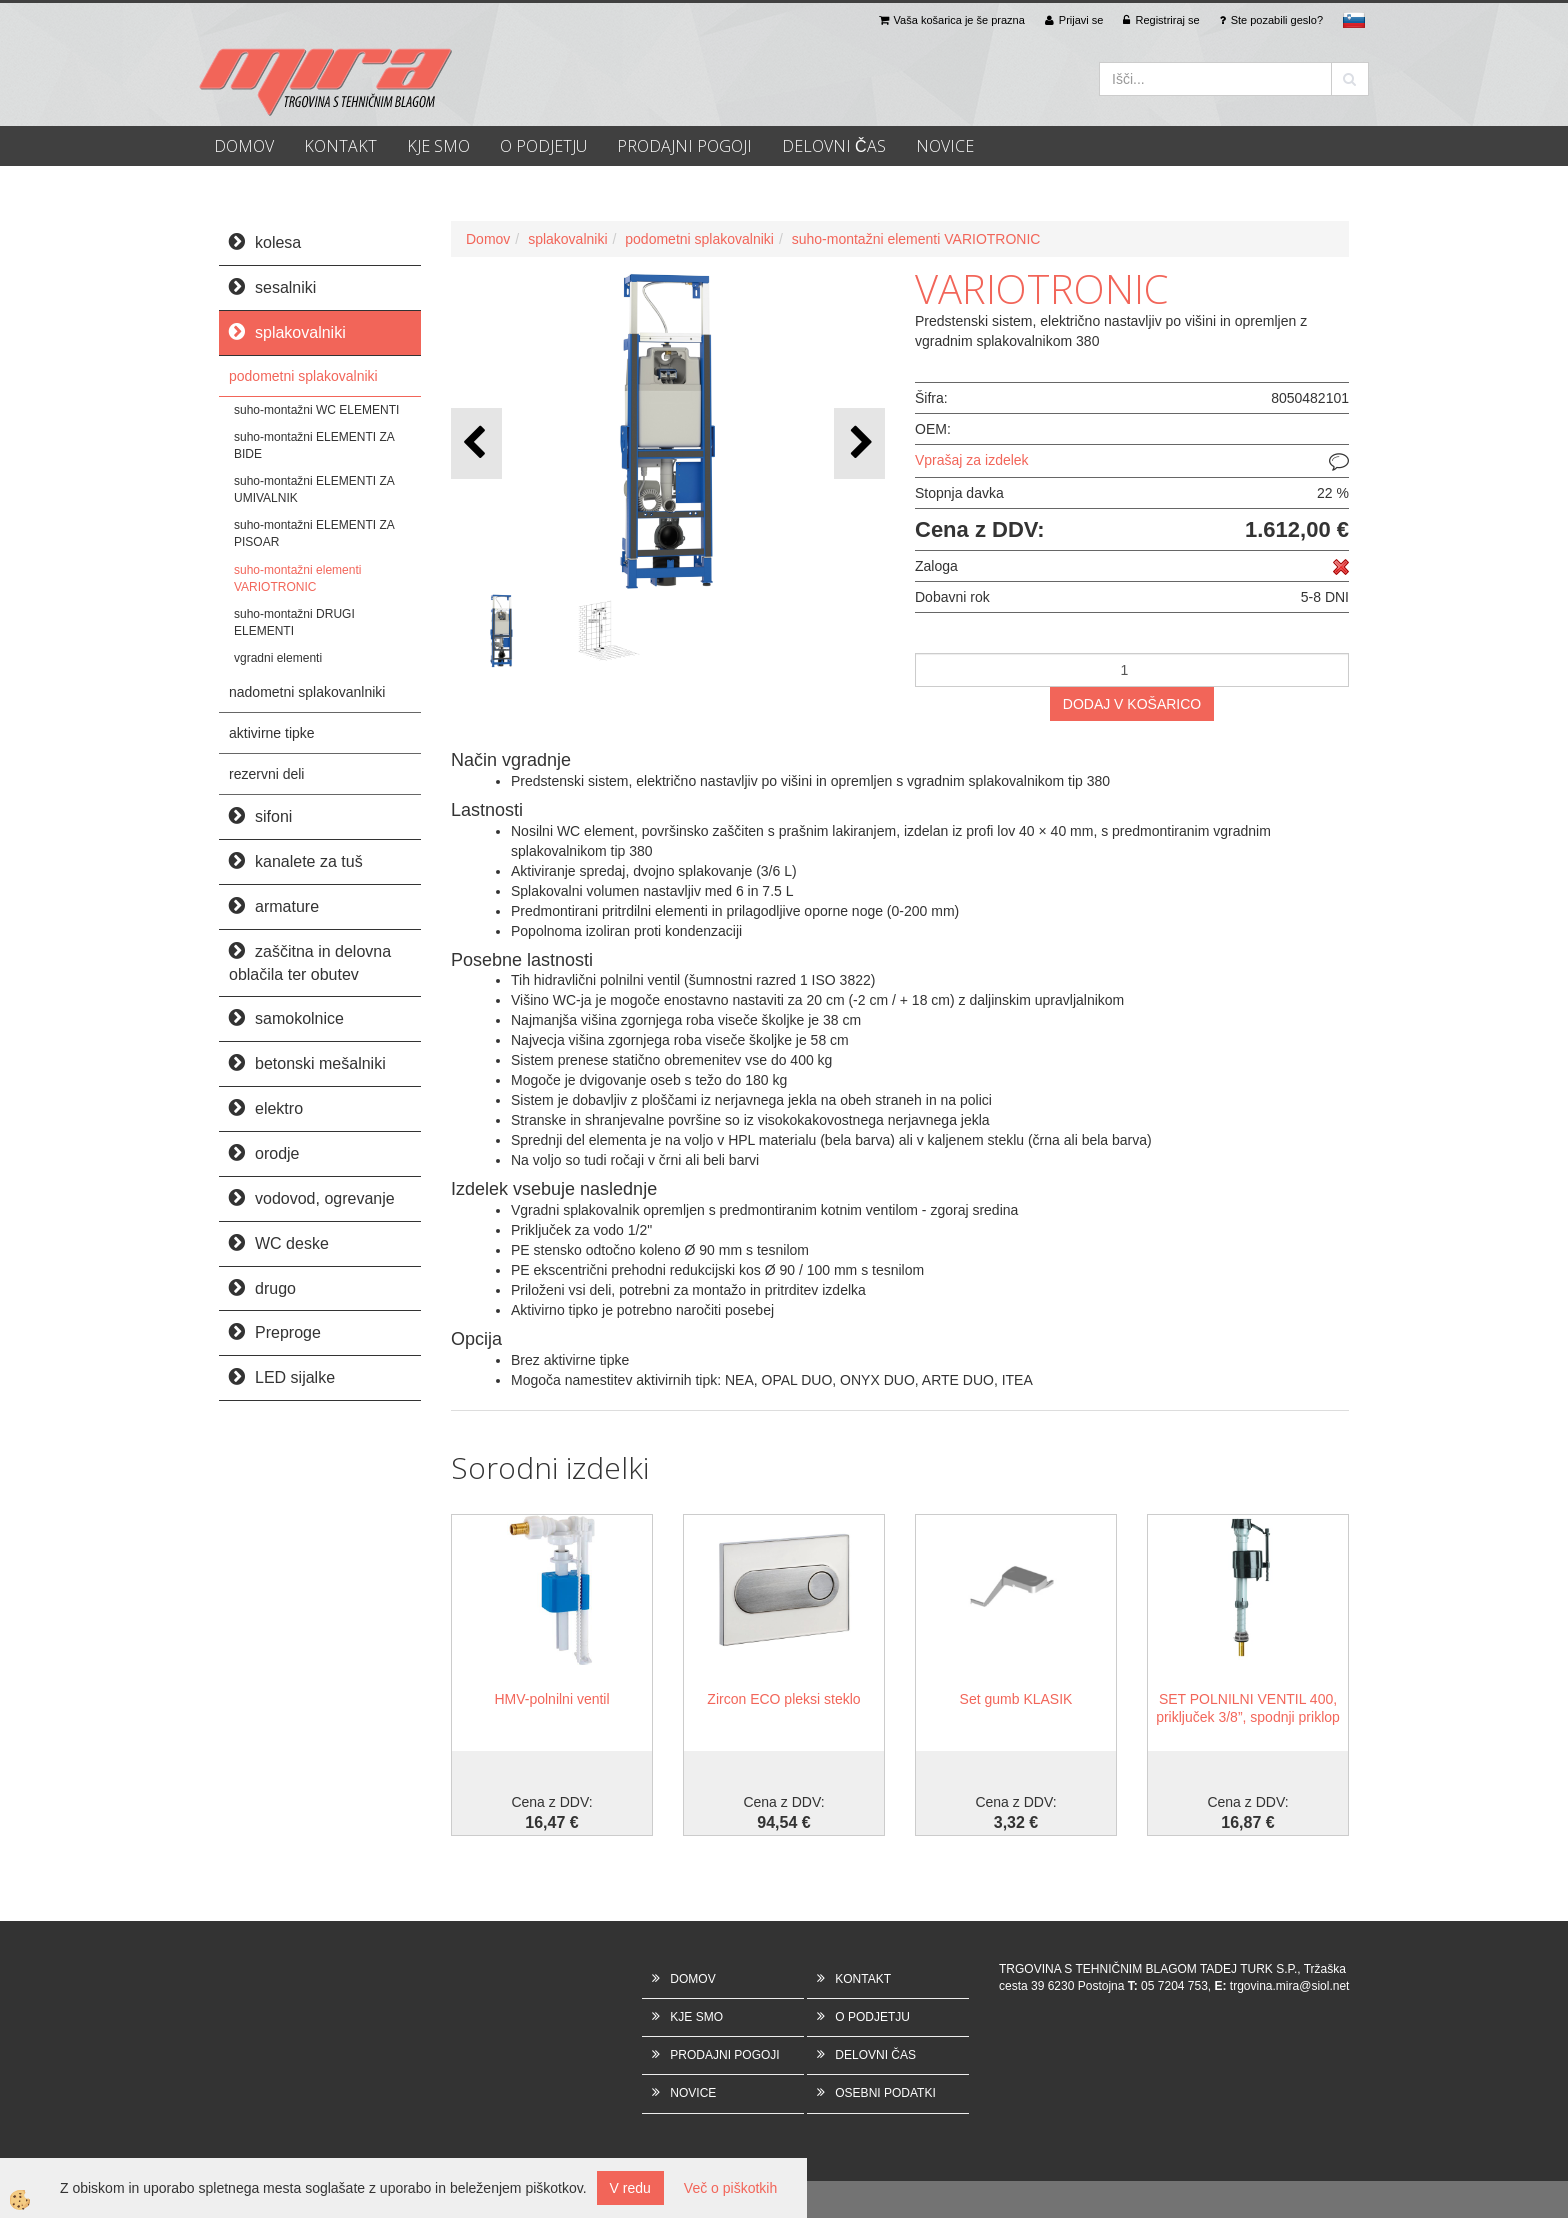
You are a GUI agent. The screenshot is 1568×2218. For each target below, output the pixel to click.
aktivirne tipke (272, 733)
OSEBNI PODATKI (885, 2093)
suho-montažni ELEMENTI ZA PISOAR (314, 533)
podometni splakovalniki (303, 376)
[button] (859, 443)
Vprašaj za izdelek (972, 460)
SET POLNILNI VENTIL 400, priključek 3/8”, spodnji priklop (1248, 1708)
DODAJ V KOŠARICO (1132, 704)
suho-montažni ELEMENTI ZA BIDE (314, 445)
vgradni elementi (278, 658)
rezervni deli (266, 774)
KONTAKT (340, 146)
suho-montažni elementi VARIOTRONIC (297, 578)
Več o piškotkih (730, 2188)
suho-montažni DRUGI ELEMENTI (294, 622)
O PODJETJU (543, 146)
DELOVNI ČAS (834, 146)
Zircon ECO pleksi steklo (783, 1699)
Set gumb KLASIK (1016, 1699)
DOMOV (244, 146)
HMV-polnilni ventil (551, 1699)
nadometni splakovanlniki (307, 692)
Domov (488, 239)
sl (1354, 20)
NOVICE (945, 146)
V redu (630, 2188)
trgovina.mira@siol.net (1290, 1986)
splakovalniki (567, 239)
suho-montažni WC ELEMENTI (316, 410)
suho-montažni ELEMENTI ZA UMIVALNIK (314, 489)
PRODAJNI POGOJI (684, 146)
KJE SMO (438, 146)
